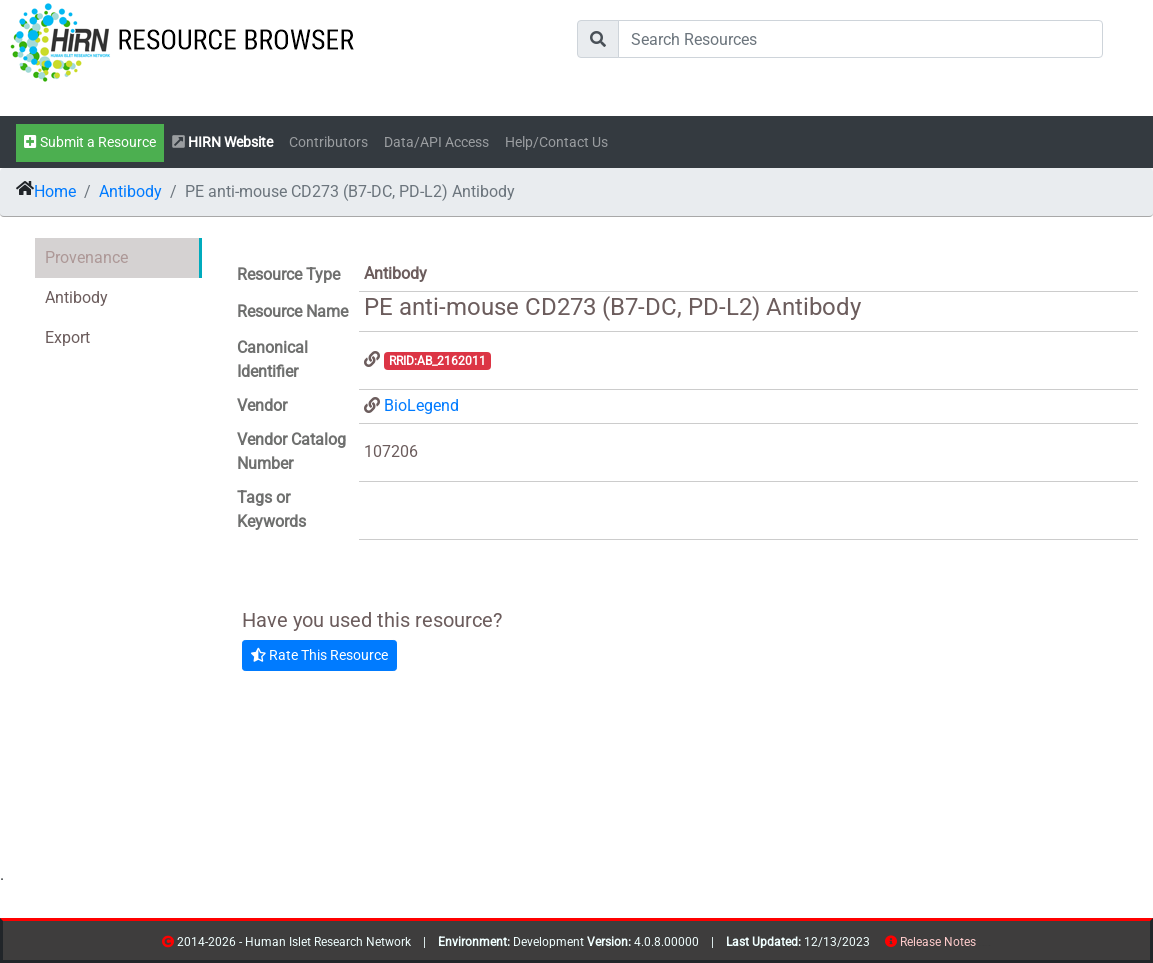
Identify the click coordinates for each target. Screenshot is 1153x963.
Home (55, 191)
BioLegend (421, 405)
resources (982, 945)
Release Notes (938, 942)
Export (67, 337)
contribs (988, 945)
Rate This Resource (319, 655)
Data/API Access (436, 142)
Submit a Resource (90, 142)
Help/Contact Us (556, 142)
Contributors (328, 142)
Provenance (86, 257)
